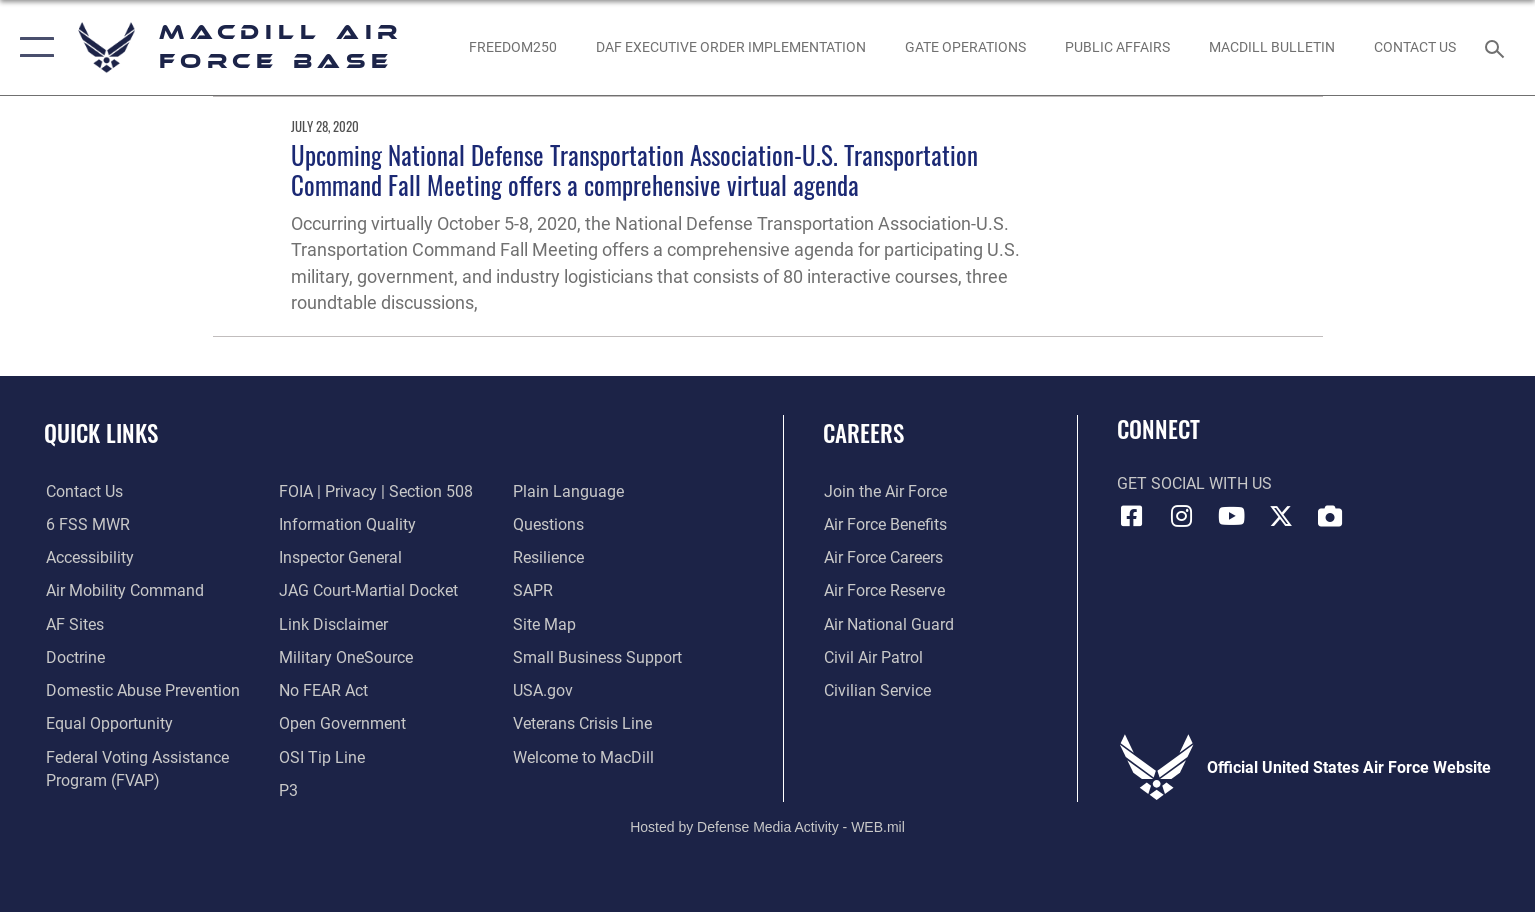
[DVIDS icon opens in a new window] (1330, 516)
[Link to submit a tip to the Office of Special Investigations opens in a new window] (322, 756)
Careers (863, 432)
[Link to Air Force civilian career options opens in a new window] (876, 690)
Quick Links (101, 432)
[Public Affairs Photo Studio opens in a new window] (1117, 48)
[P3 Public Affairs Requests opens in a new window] (288, 789)
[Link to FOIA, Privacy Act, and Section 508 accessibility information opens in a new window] (376, 491)
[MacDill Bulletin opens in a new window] (1271, 48)
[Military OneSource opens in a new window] (346, 657)
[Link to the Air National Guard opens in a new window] (888, 623)
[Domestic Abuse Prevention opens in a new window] (141, 690)
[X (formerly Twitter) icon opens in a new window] (1281, 516)
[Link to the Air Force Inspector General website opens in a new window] (340, 557)
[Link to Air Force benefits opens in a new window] (884, 524)
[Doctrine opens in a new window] (73, 657)
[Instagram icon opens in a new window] (1181, 516)
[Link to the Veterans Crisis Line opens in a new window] (583, 723)
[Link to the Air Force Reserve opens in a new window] (883, 590)
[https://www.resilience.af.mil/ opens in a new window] (549, 557)
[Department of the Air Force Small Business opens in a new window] (598, 657)
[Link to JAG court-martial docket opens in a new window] (368, 590)
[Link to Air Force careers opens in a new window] (882, 557)
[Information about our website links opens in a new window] (333, 623)
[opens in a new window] (73, 623)
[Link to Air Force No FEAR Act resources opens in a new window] (323, 690)
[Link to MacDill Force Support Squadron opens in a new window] (584, 756)
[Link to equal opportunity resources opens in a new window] (107, 723)
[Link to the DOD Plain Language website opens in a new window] (569, 491)
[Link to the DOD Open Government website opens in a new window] (342, 723)
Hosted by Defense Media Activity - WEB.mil (767, 827)
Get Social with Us (1194, 483)
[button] (32, 47)
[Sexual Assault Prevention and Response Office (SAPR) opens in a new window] (534, 590)
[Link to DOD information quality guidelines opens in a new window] (347, 524)
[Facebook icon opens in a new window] (1132, 516)
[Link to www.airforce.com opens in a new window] (884, 491)
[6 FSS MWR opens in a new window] (86, 524)
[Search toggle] (1497, 47)
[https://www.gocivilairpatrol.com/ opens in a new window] (872, 657)
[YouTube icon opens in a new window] (1231, 516)
